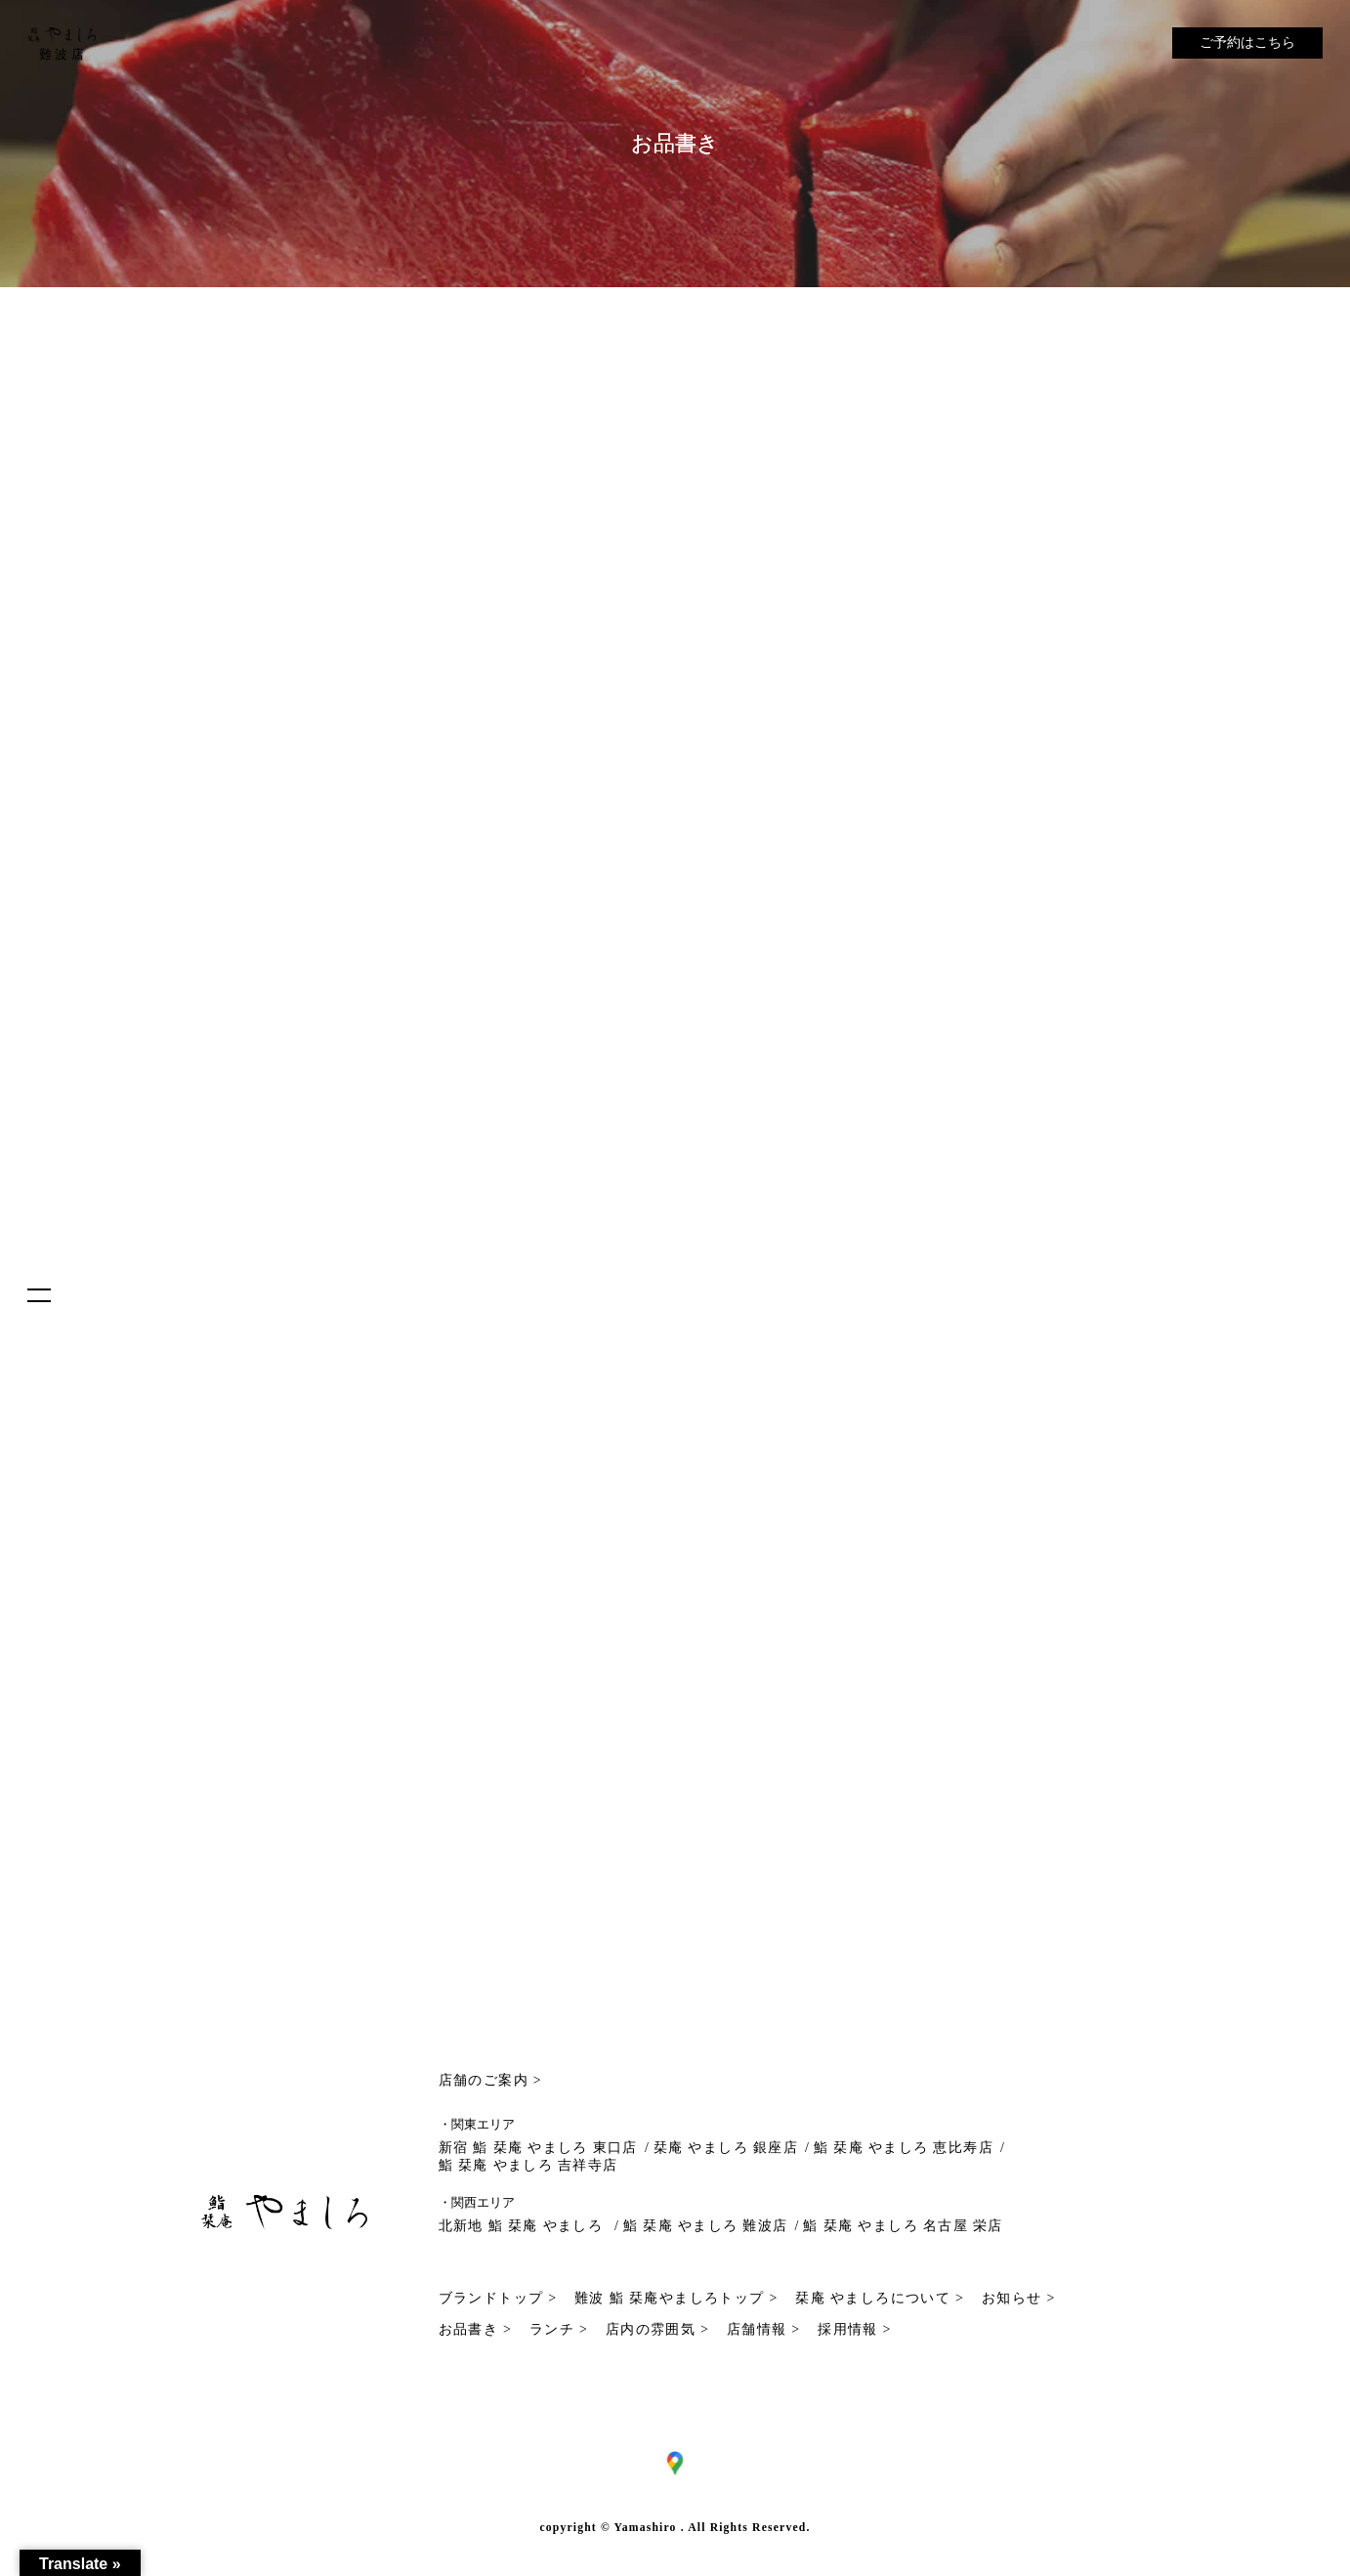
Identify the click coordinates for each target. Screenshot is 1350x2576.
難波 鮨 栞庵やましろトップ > (676, 2298)
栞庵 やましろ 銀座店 (726, 2147)
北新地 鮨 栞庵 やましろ (524, 2225)
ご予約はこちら (1247, 42)
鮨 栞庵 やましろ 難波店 (705, 2225)
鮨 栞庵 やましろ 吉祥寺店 (528, 2165)
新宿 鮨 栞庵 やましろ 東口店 (538, 2147)
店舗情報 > (764, 2329)
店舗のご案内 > (491, 2080)
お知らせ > (1019, 2298)
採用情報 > (855, 2329)
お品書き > (476, 2329)
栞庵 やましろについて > (879, 2298)
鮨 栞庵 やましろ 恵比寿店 (903, 2147)
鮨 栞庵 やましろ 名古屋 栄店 (902, 2225)
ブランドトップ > (498, 2298)
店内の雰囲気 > (658, 2329)
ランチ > (558, 2329)
